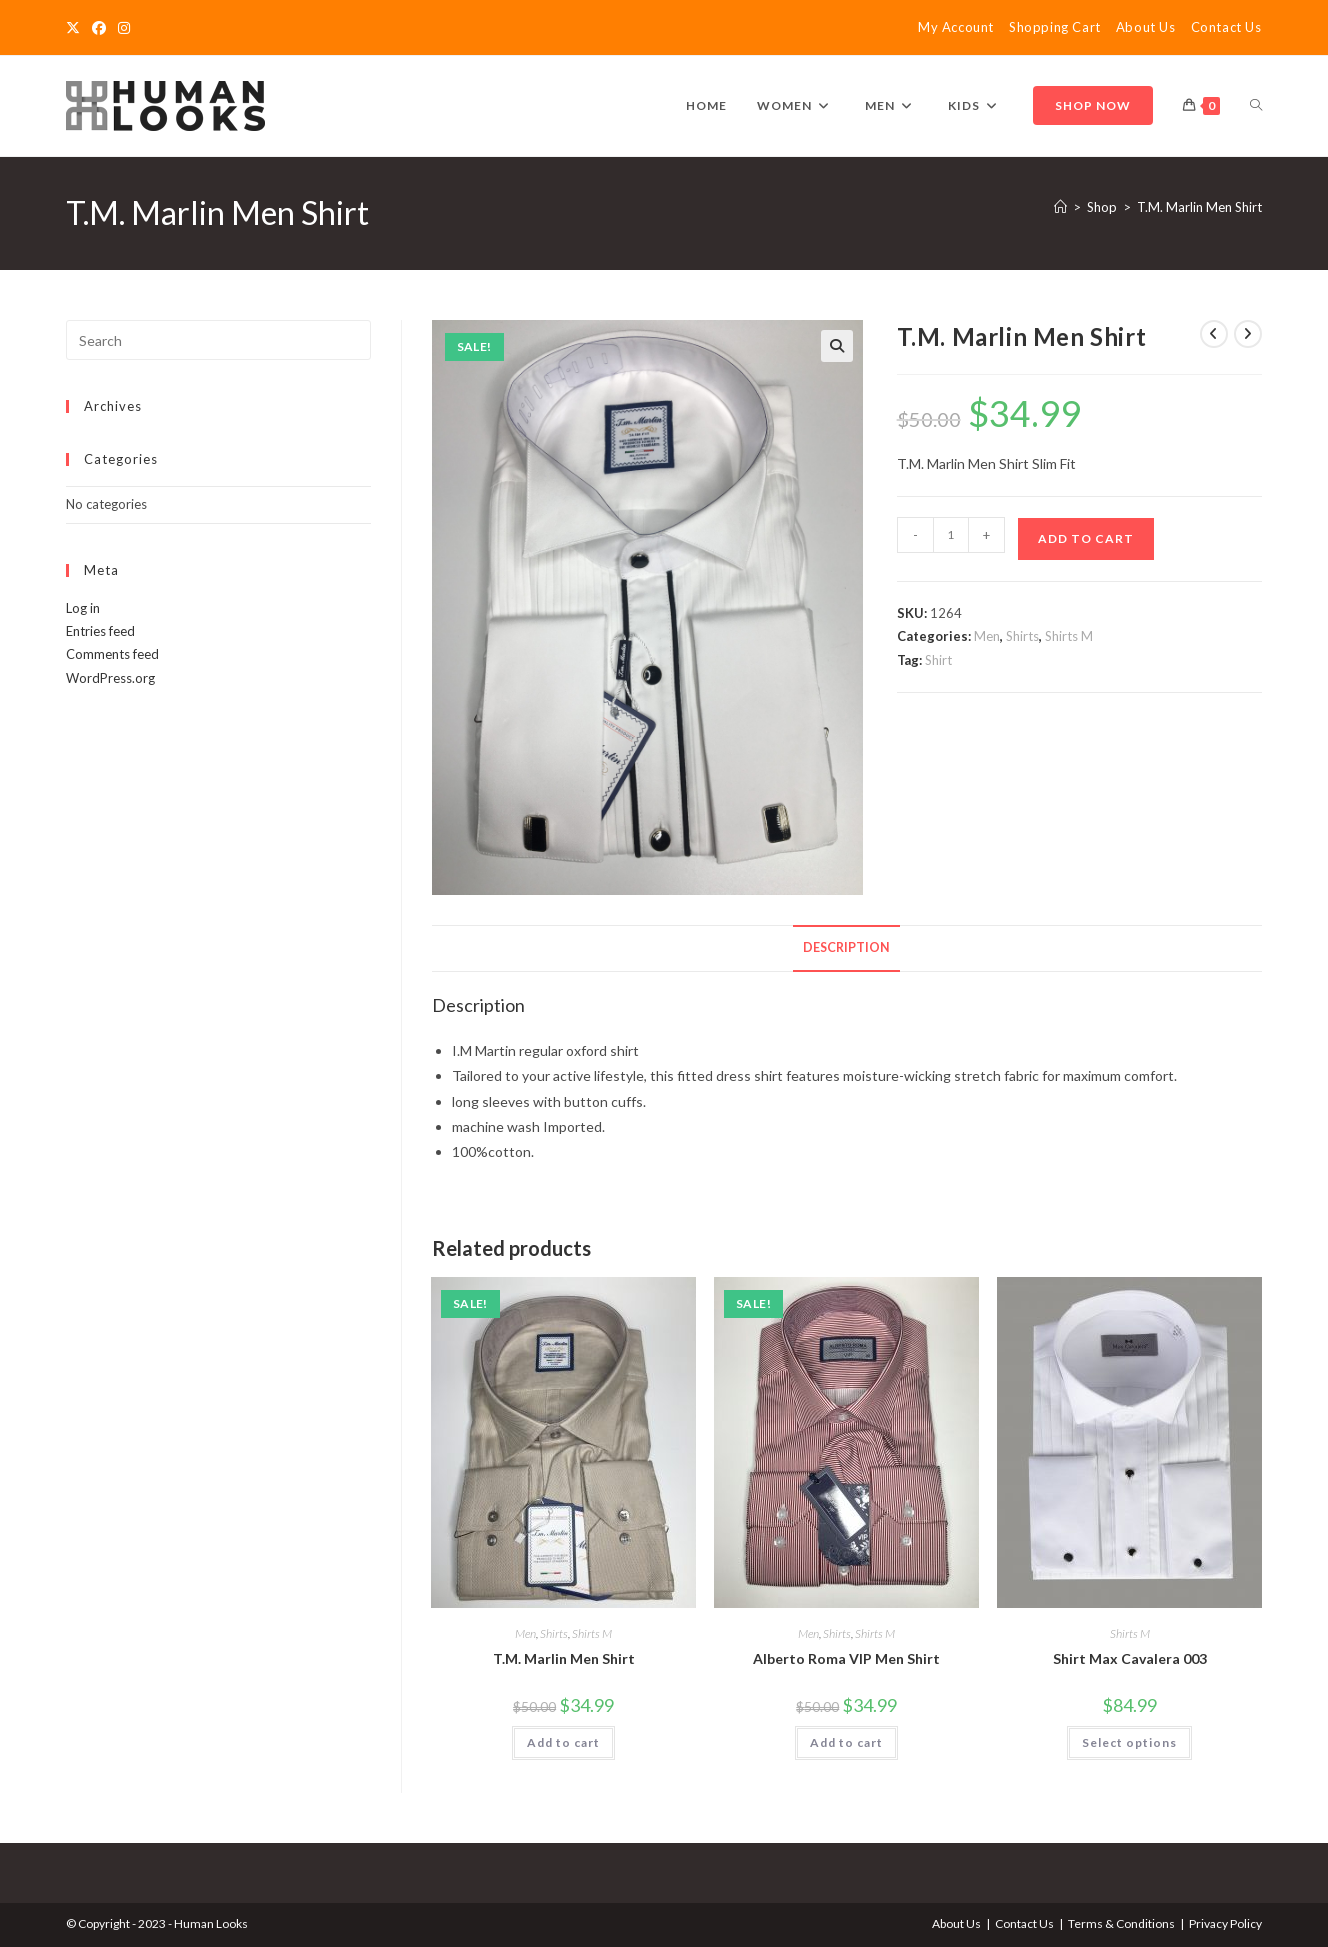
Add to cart (1086, 538)
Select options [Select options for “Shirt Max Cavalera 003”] (1129, 1742)
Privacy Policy (1225, 1923)
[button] (837, 346)
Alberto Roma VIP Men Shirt (846, 1658)
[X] (76, 28)
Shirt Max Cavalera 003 (1130, 1658)
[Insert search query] (218, 340)
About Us (1146, 27)
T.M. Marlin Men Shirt (1199, 207)
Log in (83, 608)
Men (987, 636)
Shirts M (1069, 636)
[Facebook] (99, 28)
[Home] (1060, 207)
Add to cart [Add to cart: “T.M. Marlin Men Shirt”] (563, 1742)
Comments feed (112, 654)
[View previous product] (1214, 334)
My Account (956, 27)
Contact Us (1226, 27)
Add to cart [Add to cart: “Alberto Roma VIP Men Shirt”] (846, 1742)
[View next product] (1248, 334)
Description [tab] (846, 947)
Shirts (1022, 636)
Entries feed (100, 631)
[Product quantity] (951, 535)
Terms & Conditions (1121, 1923)
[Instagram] (124, 28)
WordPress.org (110, 678)
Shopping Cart (1055, 27)
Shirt (938, 660)
